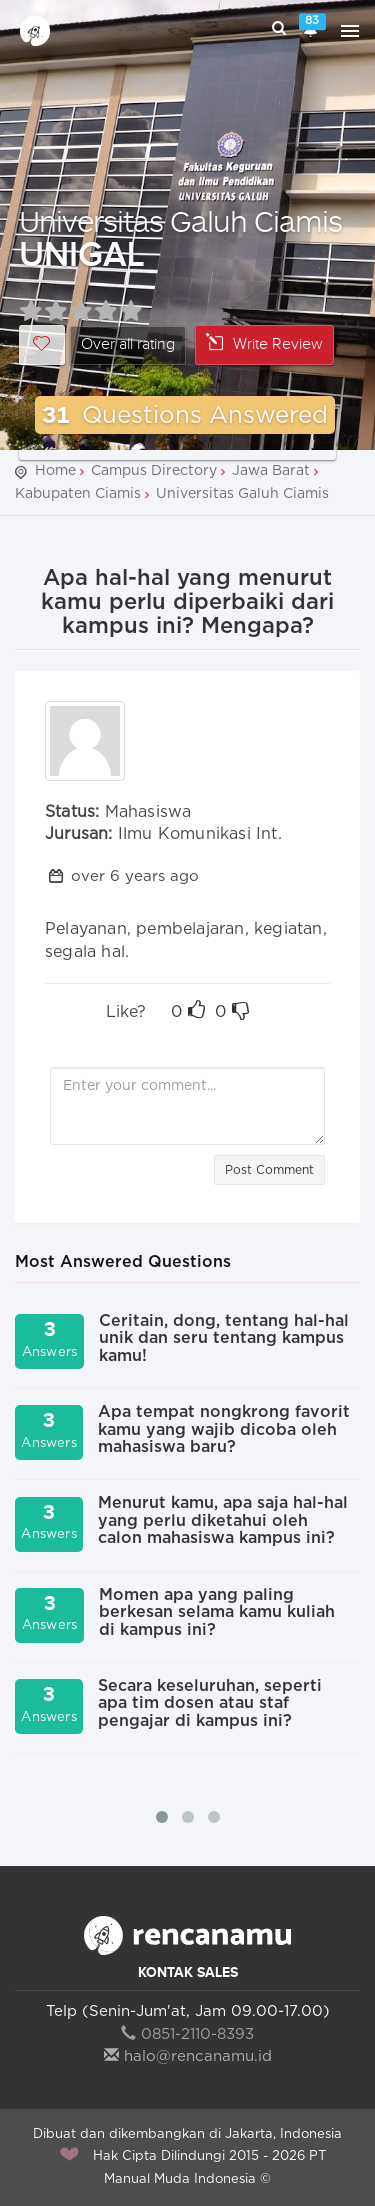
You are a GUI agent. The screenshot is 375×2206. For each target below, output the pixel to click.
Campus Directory (154, 471)
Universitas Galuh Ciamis (180, 220)
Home (55, 471)
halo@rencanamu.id (188, 2056)
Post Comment (269, 1170)
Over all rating (128, 344)
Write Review (264, 343)
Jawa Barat (271, 471)
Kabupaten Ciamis (78, 494)
